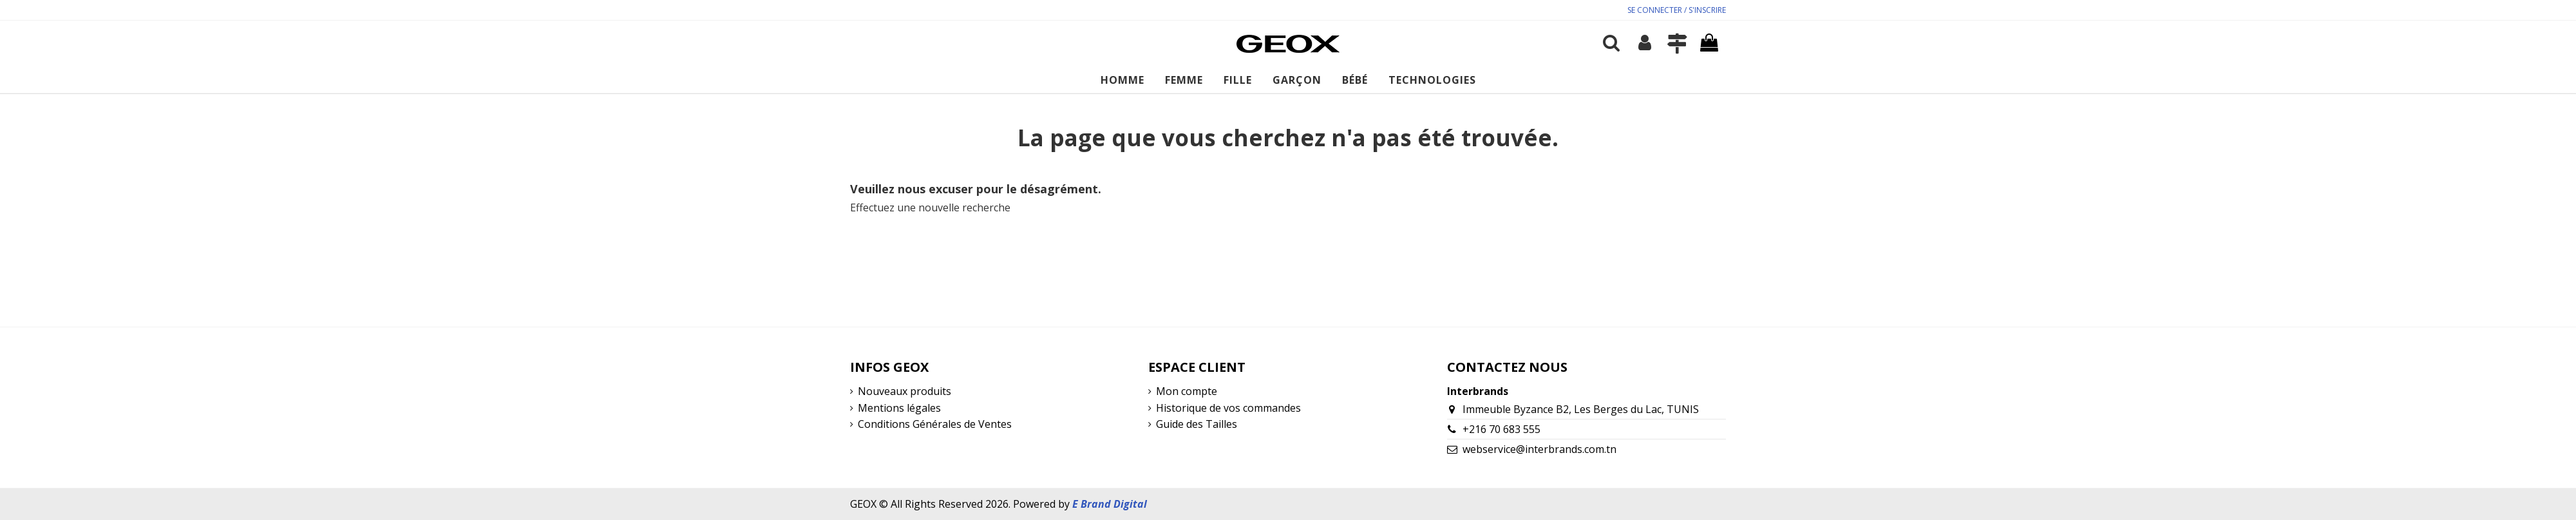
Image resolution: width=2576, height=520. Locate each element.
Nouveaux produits (904, 391)
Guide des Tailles (1196, 424)
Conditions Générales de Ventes (935, 424)
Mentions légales (899, 408)
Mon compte (1186, 391)
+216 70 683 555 (1501, 429)
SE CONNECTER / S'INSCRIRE (1676, 10)
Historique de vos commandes (1228, 408)
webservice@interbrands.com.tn (1539, 449)
